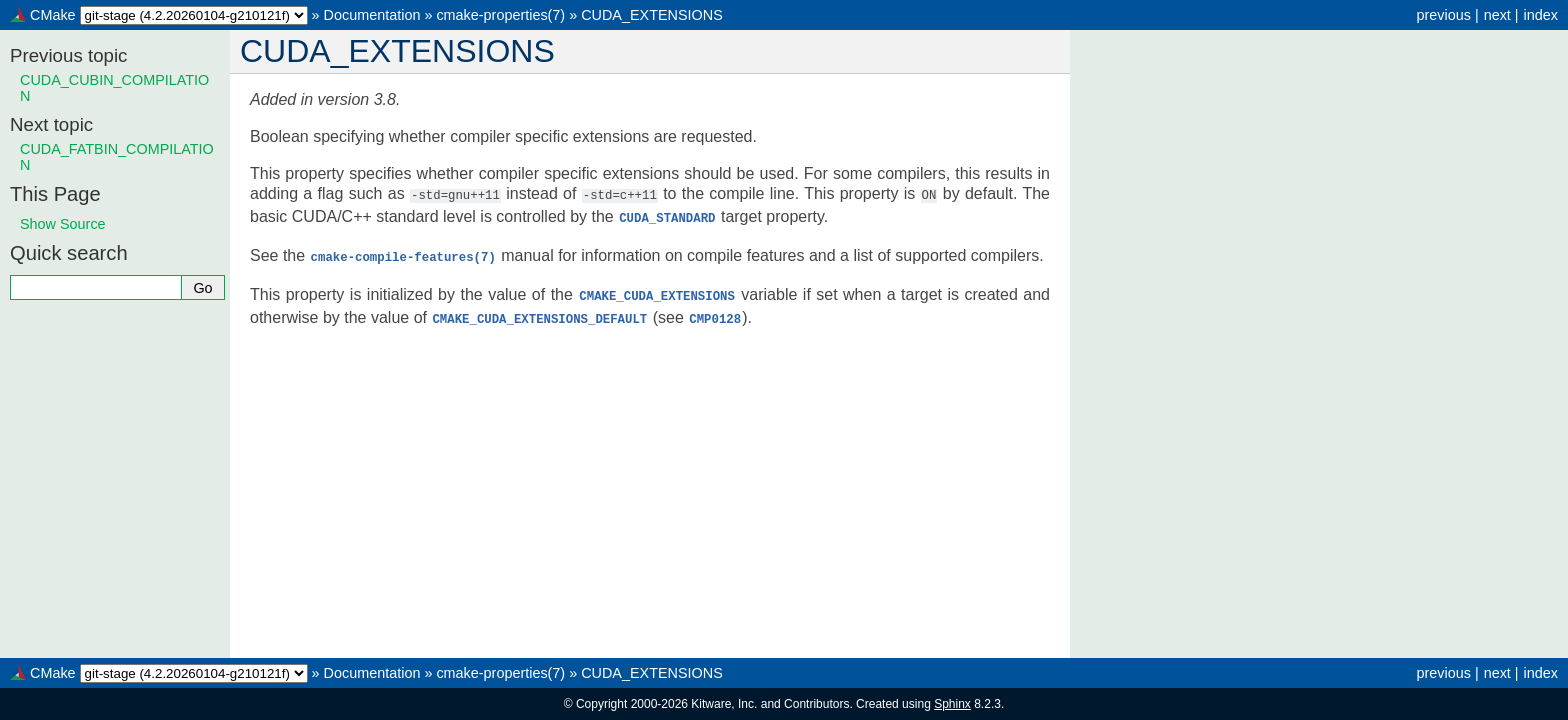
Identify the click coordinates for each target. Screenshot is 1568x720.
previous (1443, 15)
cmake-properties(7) (500, 15)
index (1541, 15)
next (1497, 15)
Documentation (372, 15)
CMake (53, 15)
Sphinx (952, 704)
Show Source (63, 224)
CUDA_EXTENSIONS (652, 15)
